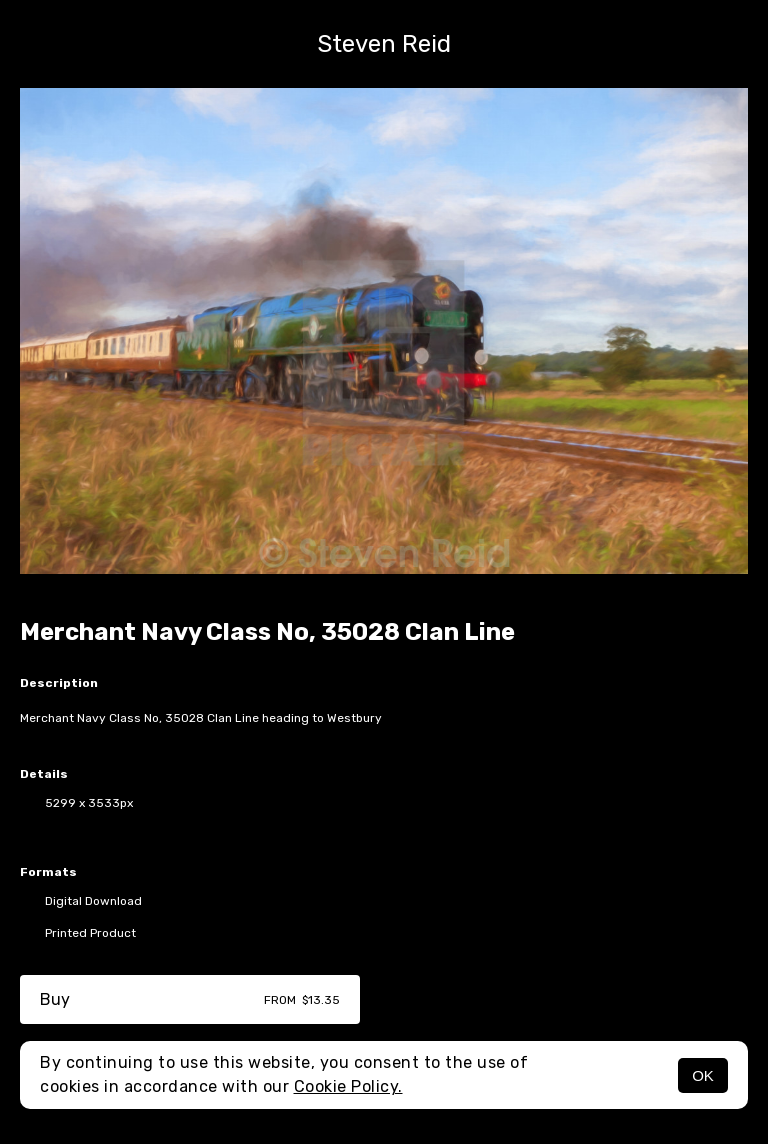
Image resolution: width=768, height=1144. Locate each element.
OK (703, 1075)
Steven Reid (384, 44)
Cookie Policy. (348, 1086)
